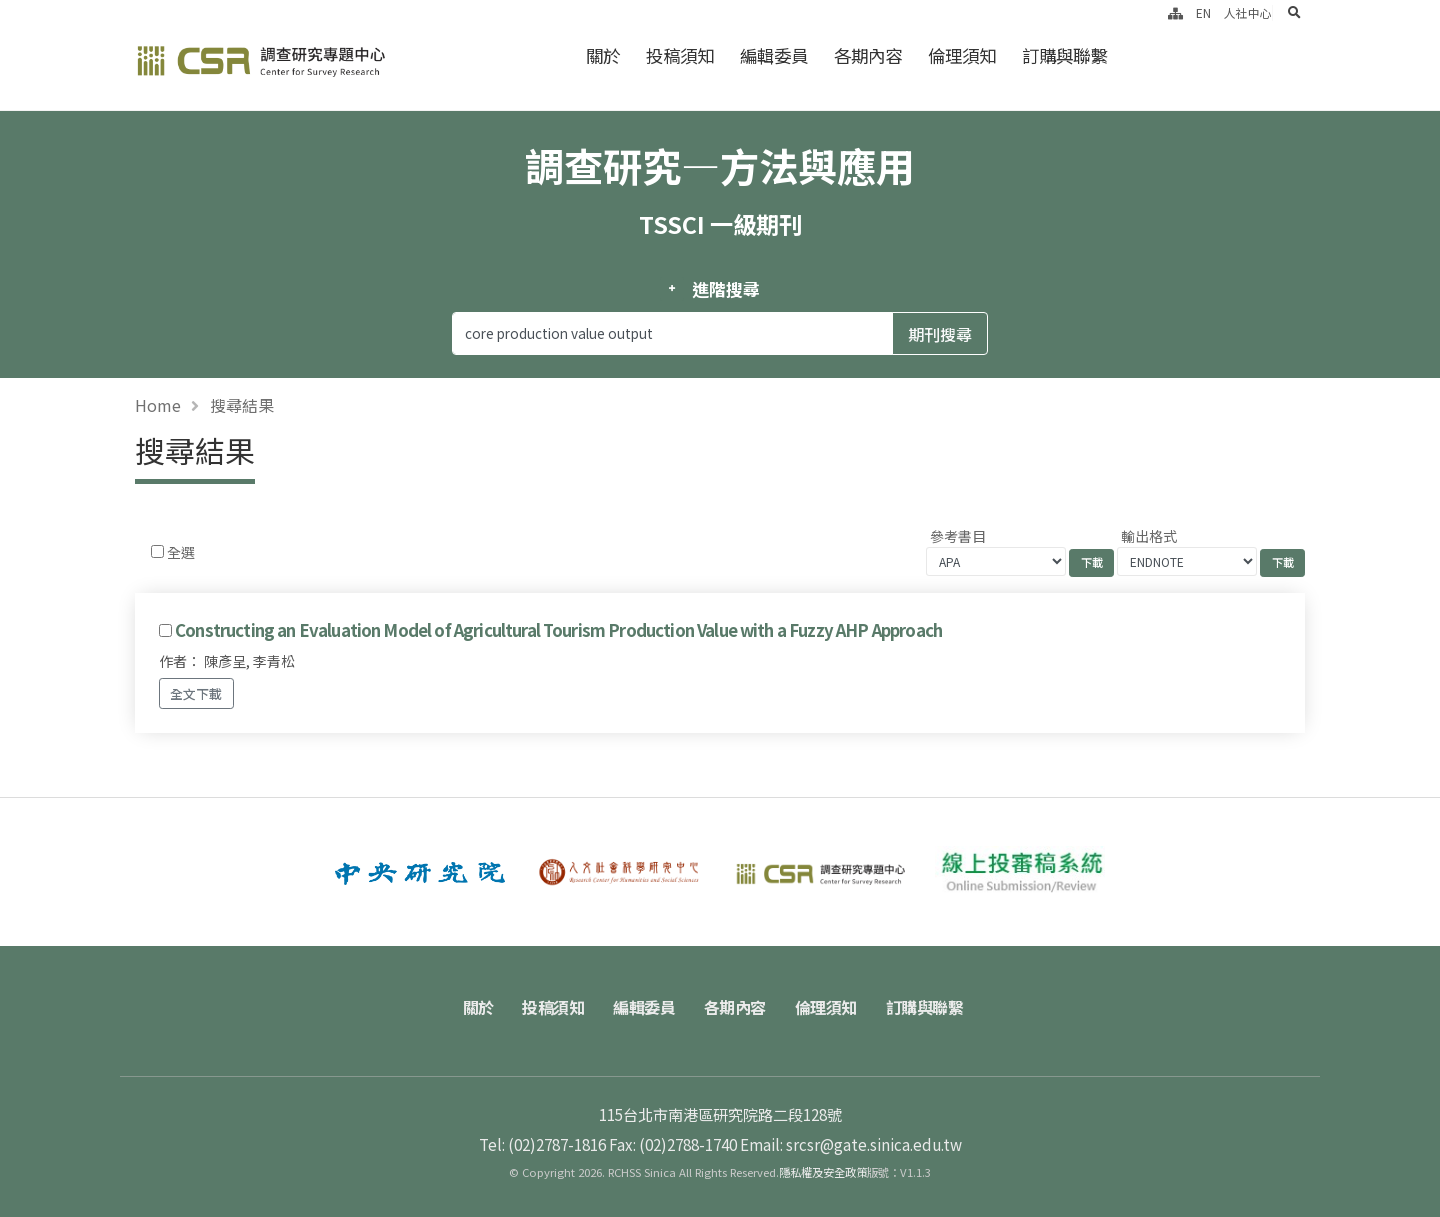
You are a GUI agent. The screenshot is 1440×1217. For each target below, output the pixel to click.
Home (158, 405)
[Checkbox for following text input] (157, 551)
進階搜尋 (725, 289)
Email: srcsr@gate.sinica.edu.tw (851, 1144)
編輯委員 (774, 55)
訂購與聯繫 (1064, 55)
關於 (603, 55)
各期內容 (868, 55)
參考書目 (958, 536)
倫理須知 (962, 55)
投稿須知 (680, 55)
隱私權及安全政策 (823, 1172)
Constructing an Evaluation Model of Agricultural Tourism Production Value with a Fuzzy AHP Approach (558, 630)
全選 (181, 552)
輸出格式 (1149, 536)
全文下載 (196, 693)
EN (1203, 12)
